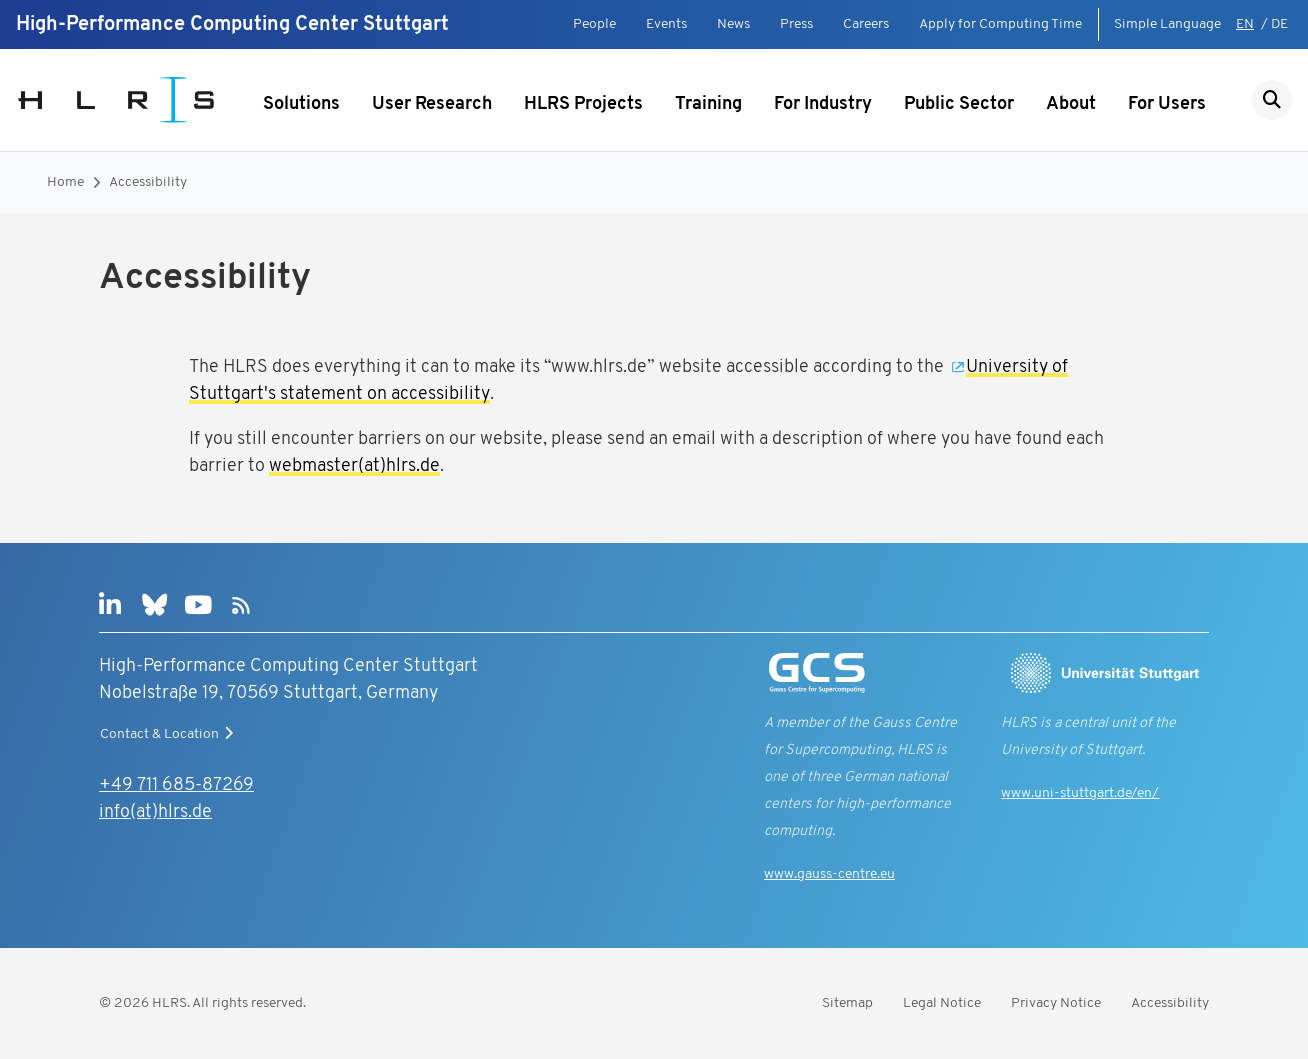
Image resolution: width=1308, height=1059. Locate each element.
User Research (432, 104)
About (1071, 104)
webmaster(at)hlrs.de (354, 466)
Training (708, 104)
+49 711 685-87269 (176, 785)
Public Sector (959, 104)
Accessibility (148, 182)
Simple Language (1167, 24)
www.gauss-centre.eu (829, 874)
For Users (1167, 104)
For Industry (823, 104)
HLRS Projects (583, 104)
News (733, 24)
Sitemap (847, 1003)
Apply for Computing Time (1000, 24)
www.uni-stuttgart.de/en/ (1080, 793)
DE (1279, 24)
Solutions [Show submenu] (301, 104)
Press (796, 24)
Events (666, 24)
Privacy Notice (1056, 1003)
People (594, 24)
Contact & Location (169, 734)
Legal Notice (942, 1003)
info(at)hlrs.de (155, 812)
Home (65, 182)
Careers (866, 24)
